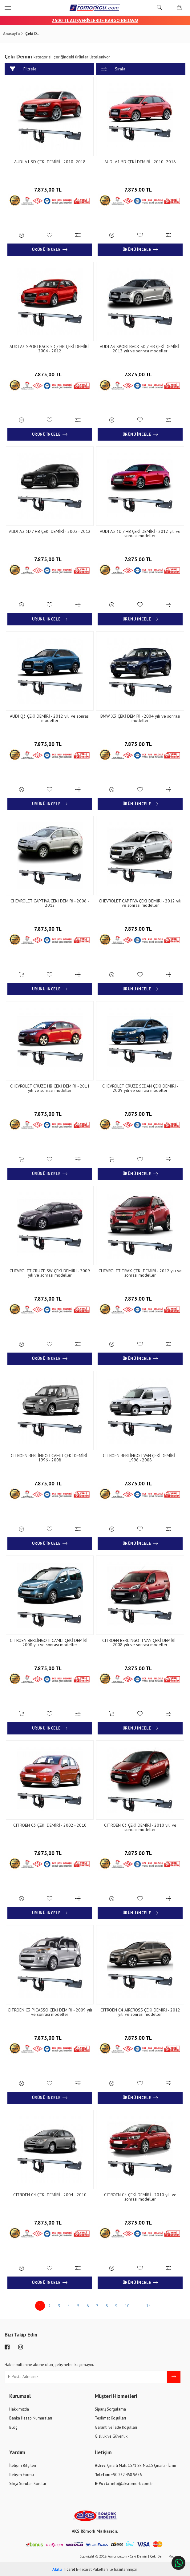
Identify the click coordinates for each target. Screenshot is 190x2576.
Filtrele (23, 69)
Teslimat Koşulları (110, 2417)
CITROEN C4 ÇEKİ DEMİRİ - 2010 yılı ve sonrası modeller (140, 2196)
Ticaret (63, 2568)
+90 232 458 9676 (118, 2473)
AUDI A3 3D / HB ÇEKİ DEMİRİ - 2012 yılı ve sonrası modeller (140, 533)
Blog (13, 2426)
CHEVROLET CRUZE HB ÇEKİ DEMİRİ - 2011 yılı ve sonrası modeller (50, 1087)
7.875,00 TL (50, 187)
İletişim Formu (21, 2473)
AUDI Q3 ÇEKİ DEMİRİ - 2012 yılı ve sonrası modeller (50, 718)
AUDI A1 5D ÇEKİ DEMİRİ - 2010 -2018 (140, 161)
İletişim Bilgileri (22, 2464)
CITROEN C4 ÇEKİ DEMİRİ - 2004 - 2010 (50, 2194)
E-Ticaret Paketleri (92, 2568)
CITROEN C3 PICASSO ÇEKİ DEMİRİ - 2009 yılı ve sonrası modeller (50, 2011)
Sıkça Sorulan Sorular (27, 2482)
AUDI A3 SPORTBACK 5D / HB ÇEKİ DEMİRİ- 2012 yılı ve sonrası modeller (140, 349)
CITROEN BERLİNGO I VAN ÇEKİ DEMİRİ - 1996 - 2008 (140, 1457)
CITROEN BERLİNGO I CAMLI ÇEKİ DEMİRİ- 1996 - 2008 (50, 1457)
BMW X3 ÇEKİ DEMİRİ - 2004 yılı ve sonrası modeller (140, 718)
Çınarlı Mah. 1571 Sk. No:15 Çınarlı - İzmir (135, 2464)
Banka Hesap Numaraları (30, 2417)
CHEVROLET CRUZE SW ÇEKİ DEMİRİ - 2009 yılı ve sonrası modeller (50, 1272)
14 (148, 2305)
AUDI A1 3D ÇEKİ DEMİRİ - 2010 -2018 (50, 161)
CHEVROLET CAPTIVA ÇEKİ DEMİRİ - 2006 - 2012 (49, 903)
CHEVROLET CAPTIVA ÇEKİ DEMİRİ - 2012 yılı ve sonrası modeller (140, 903)
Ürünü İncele (50, 250)
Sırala (113, 69)
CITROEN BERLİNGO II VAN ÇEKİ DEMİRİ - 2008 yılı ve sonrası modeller (140, 1642)
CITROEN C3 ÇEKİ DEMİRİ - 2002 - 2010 (50, 1824)
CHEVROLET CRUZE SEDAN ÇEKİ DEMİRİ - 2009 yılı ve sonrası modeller (140, 1087)
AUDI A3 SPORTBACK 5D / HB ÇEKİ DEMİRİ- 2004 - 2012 (50, 349)
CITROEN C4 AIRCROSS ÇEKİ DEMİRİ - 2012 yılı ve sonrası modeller (140, 2011)
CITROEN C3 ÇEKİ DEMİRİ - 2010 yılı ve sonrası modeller (140, 1826)
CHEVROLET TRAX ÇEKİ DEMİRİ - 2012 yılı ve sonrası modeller (140, 1272)
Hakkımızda (19, 2408)
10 (127, 2305)
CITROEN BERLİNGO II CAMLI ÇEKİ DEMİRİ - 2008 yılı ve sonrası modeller (50, 1642)
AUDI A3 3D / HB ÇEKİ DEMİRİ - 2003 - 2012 (50, 531)
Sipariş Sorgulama (110, 2408)
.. (138, 2305)
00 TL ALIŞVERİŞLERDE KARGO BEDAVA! (97, 20)
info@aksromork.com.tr (124, 2482)
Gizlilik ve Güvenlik (111, 2435)
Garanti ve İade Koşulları (116, 2426)
